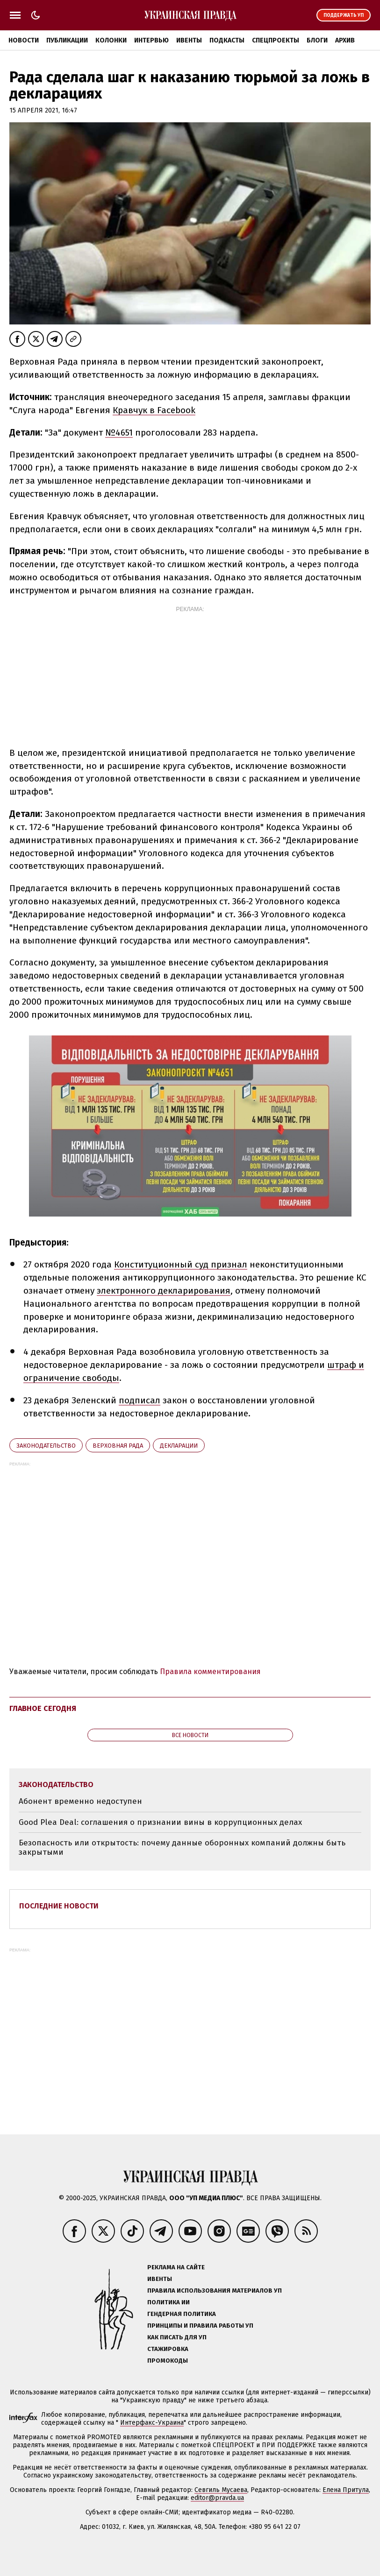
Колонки (111, 40)
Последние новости (59, 1905)
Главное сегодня (42, 1708)
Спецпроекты (275, 40)
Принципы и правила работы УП (200, 2325)
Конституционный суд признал (180, 1264)
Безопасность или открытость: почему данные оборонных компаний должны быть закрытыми (182, 1847)
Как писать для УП (177, 2337)
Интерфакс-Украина (152, 2423)
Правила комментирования (210, 1671)
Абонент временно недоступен (80, 1801)
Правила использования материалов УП (214, 2290)
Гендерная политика (181, 2313)
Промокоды (167, 2360)
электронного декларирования (163, 1290)
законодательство (46, 1445)
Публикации (67, 40)
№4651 (119, 432)
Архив (345, 40)
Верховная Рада (118, 1445)
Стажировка (167, 2348)
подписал (139, 1400)
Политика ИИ (168, 2302)
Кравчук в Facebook (154, 410)
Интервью (151, 40)
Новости (23, 40)
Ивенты (189, 40)
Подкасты (226, 40)
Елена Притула (346, 2490)
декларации (179, 1445)
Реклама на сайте (176, 2267)
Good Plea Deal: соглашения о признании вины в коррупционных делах (160, 1822)
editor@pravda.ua (217, 2498)
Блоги (317, 40)
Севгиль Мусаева (220, 2490)
